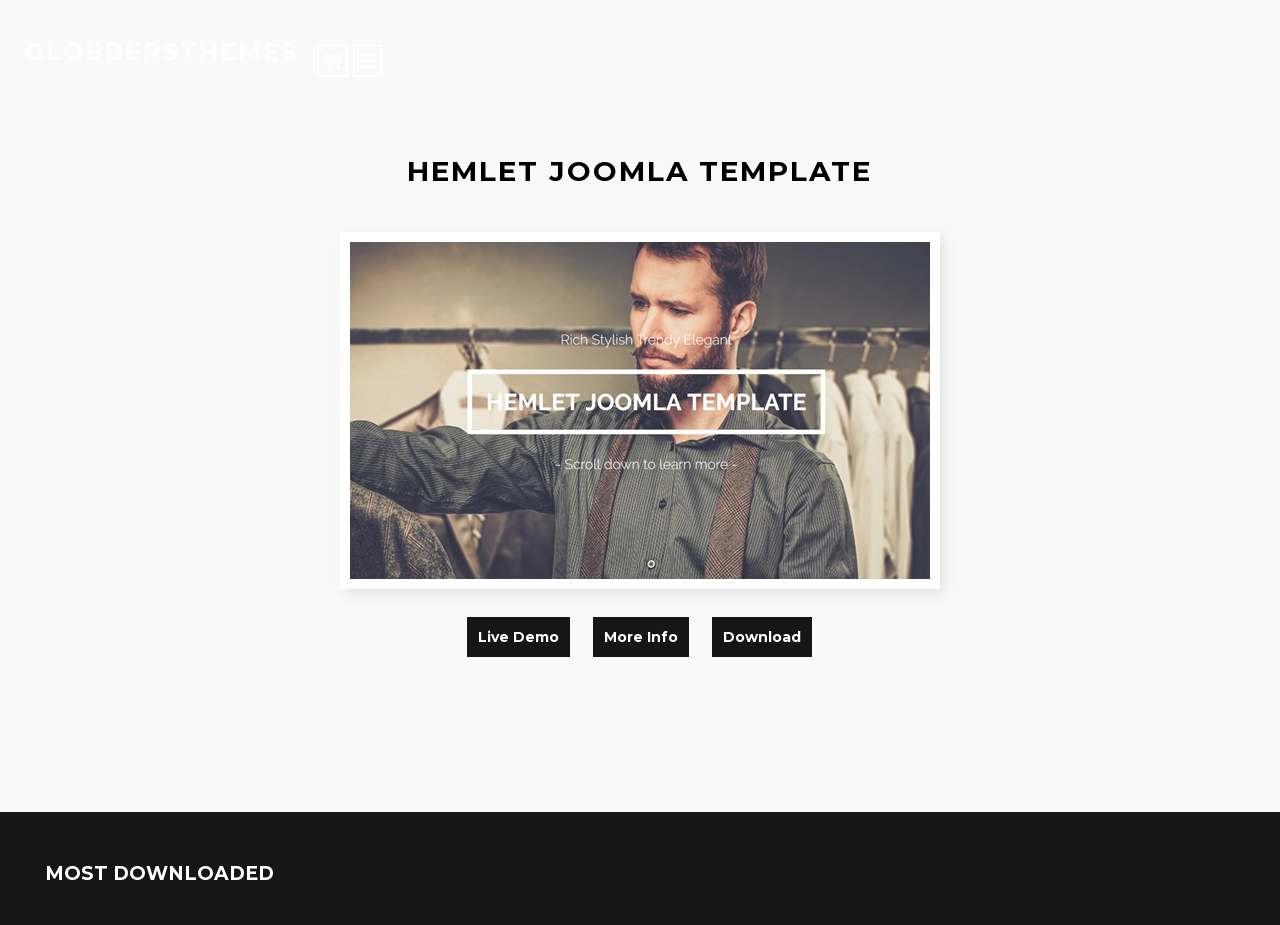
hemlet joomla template (639, 171)
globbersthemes (161, 51)
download (762, 637)
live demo (518, 637)
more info (641, 637)
